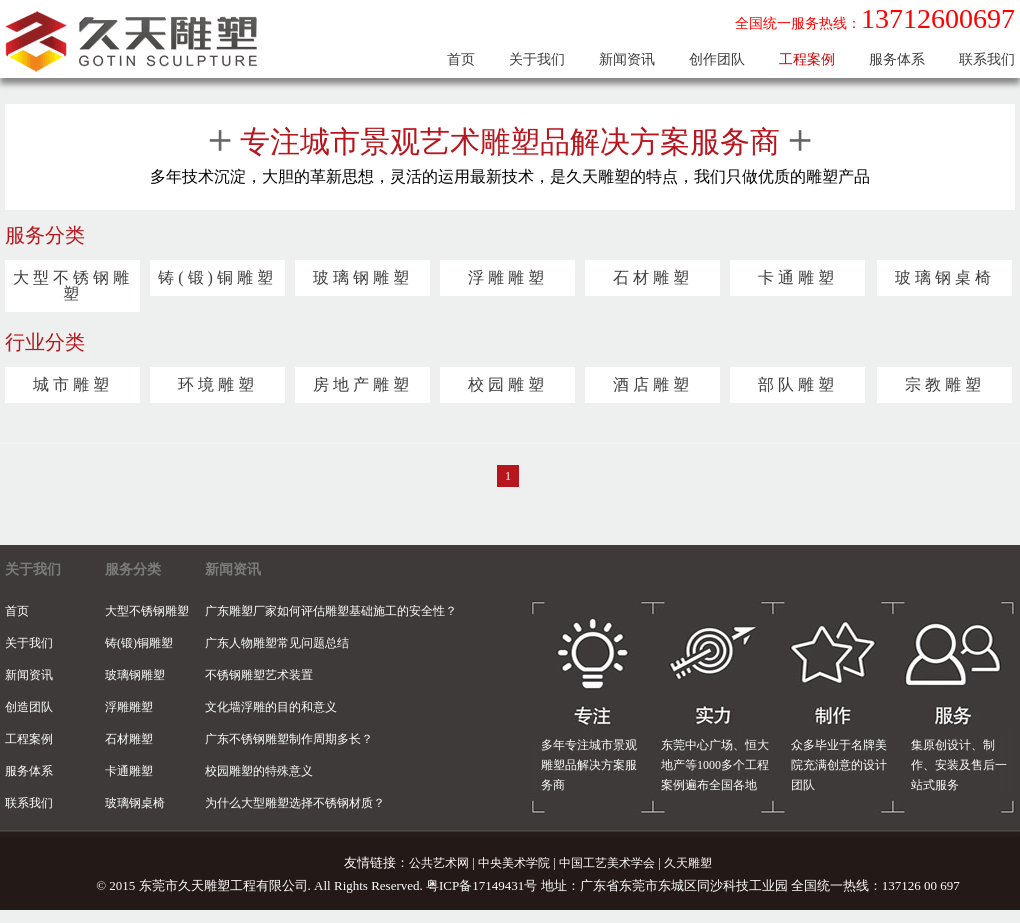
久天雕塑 (688, 863)
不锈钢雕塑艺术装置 (259, 675)
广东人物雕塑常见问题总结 (277, 643)
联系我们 (987, 59)
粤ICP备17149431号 (481, 885)
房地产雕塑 (363, 385)
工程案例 (807, 59)
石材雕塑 (653, 278)
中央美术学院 (514, 863)
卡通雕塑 (798, 278)
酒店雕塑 (653, 385)
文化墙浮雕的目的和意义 (271, 707)
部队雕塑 (798, 385)
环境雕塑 (218, 385)
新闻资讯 (627, 59)
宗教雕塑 (945, 385)
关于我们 (537, 59)
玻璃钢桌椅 (945, 278)
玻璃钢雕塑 (363, 278)
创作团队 (717, 59)
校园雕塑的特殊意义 (259, 771)
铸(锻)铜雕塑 (217, 278)
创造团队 (29, 707)
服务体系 (897, 59)
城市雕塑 (73, 385)
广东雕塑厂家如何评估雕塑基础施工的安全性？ (331, 611)
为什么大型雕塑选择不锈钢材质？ (295, 803)
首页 (461, 59)
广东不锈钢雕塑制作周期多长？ (289, 739)
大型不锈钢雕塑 (73, 286)
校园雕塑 (508, 385)
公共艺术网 (439, 863)
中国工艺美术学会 (607, 863)
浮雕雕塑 (508, 278)
